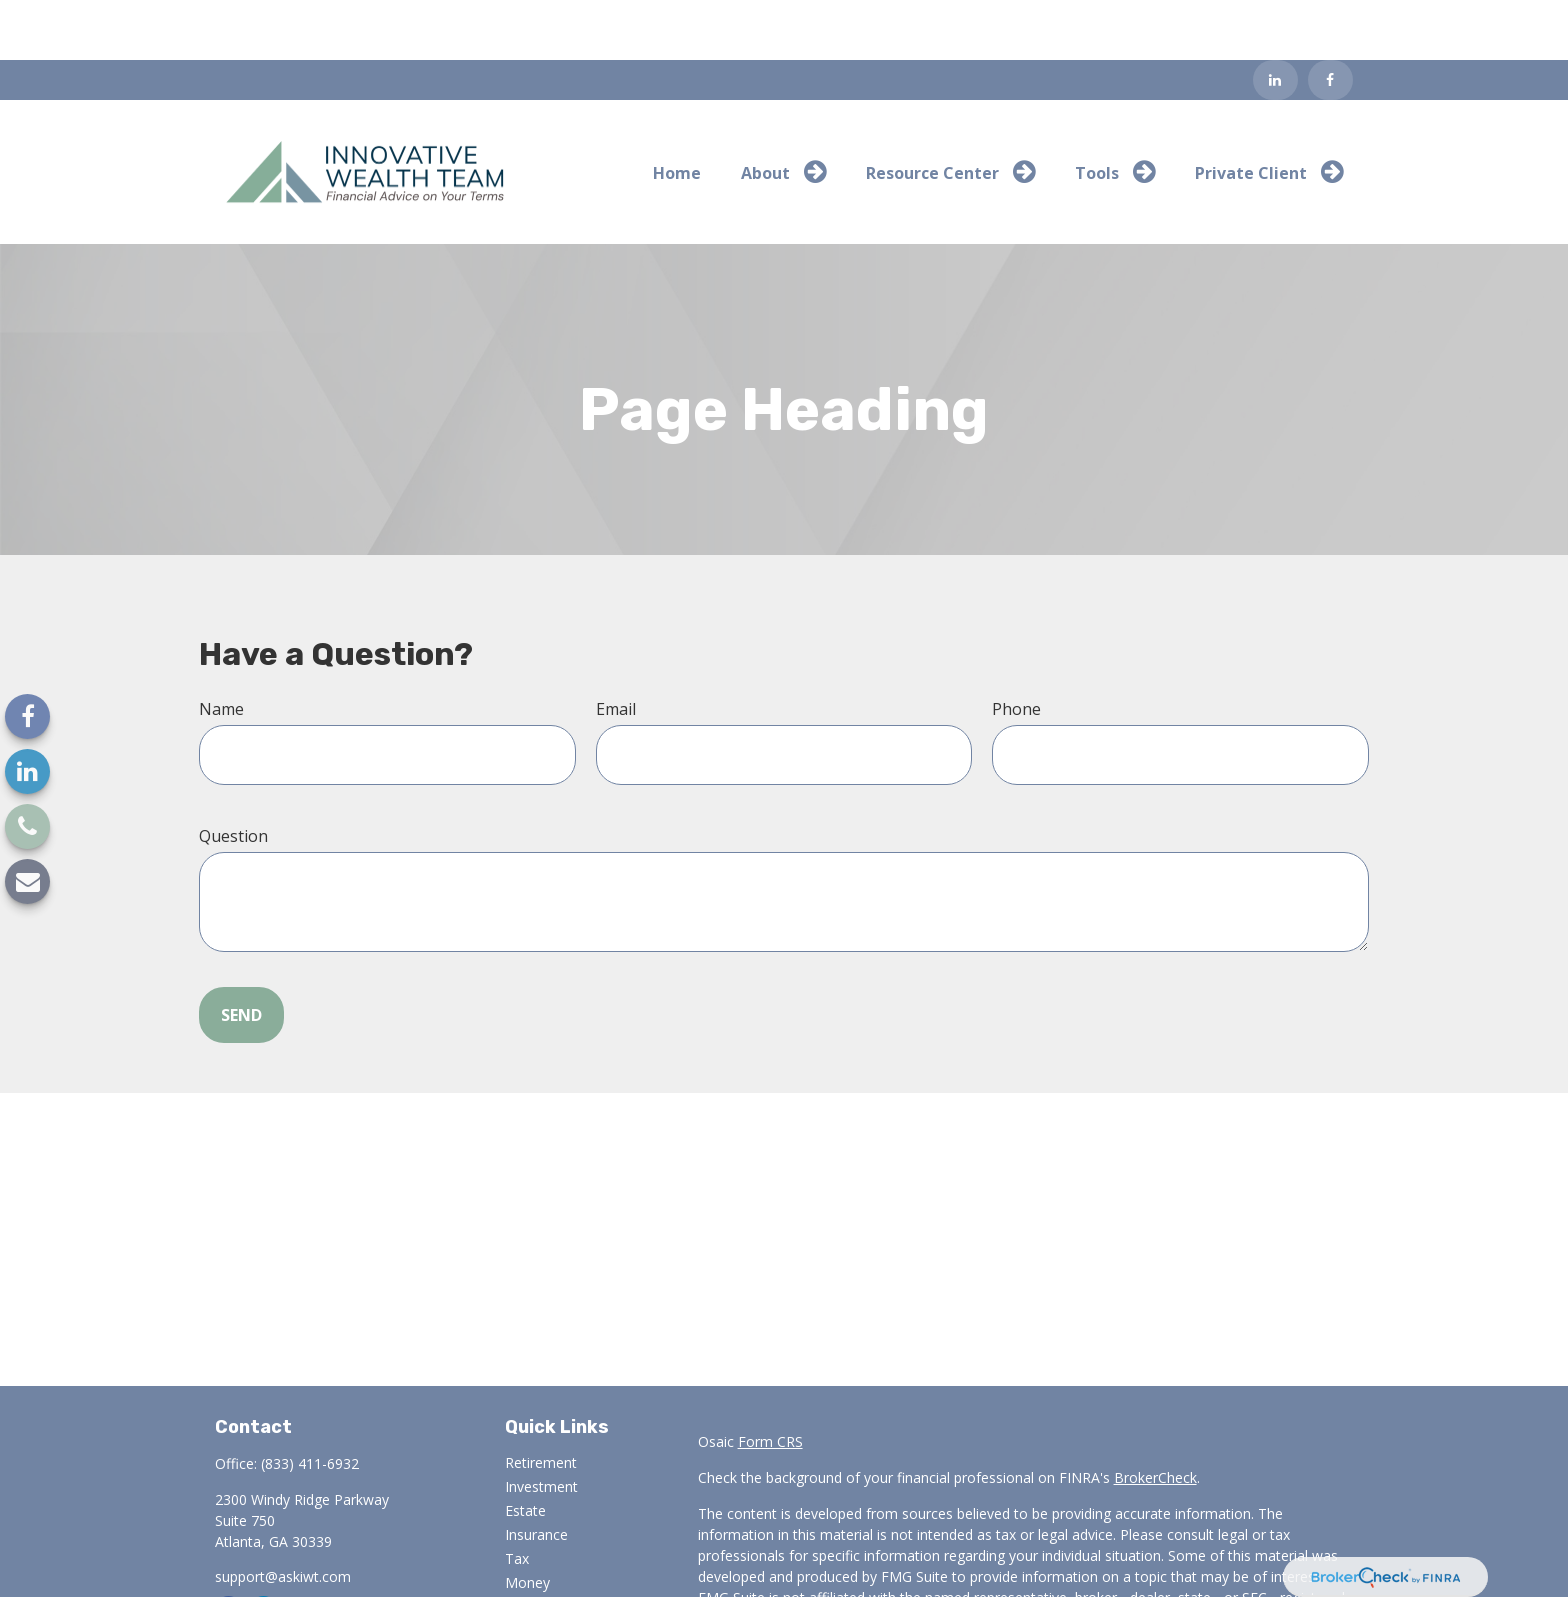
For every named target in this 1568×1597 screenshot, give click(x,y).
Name (221, 649)
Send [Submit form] (241, 955)
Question (233, 776)
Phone (1016, 649)
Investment (541, 1426)
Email (616, 649)
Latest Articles (551, 1570)
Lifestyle (532, 1546)
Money (527, 1522)
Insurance (536, 1474)
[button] (677, 112)
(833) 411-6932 (310, 1403)
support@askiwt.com (283, 1516)
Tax (517, 1498)
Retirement (541, 1402)
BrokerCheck (1155, 1417)
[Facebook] (1330, 20)
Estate (525, 1450)
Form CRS (770, 1381)
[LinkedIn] (1275, 20)
